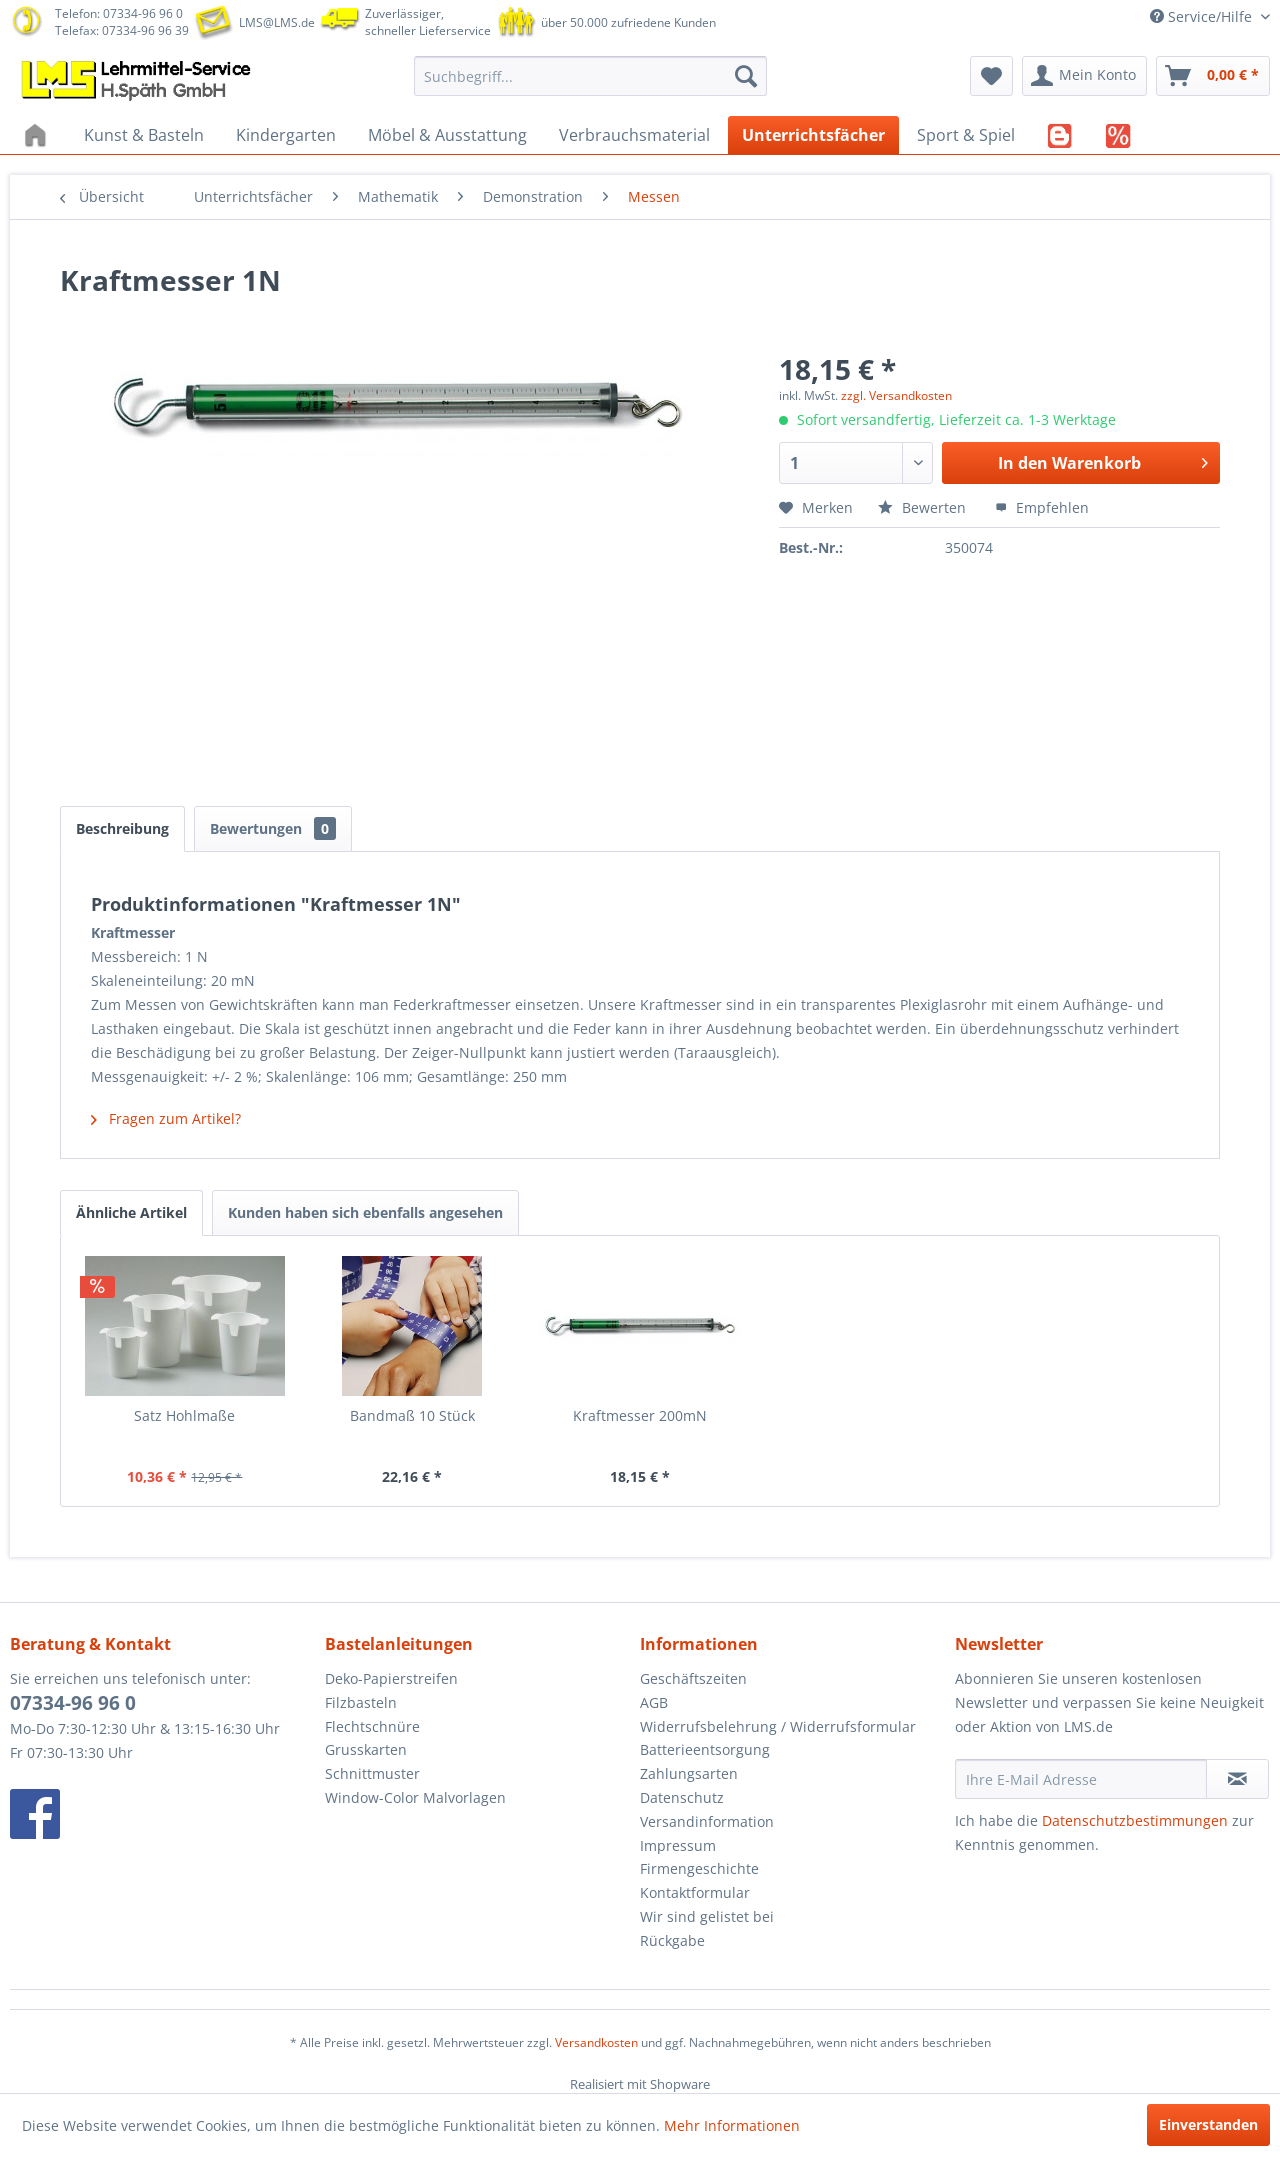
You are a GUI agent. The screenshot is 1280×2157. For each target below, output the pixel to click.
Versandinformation (707, 1821)
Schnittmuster (372, 1773)
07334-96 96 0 (73, 1703)
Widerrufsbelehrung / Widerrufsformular (778, 1726)
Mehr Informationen (732, 2125)
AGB (654, 1702)
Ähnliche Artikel (131, 1212)
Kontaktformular (695, 1892)
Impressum (678, 1845)
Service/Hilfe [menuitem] (1203, 16)
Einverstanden (1208, 2124)
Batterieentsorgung (705, 1749)
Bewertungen (273, 828)
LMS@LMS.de (277, 22)
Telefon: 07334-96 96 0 (119, 13)
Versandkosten (596, 2042)
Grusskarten (366, 1749)
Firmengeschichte (699, 1868)
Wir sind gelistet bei (707, 1916)
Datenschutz (682, 1797)
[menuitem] (590, 76)
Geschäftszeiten (693, 1678)
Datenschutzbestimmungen (1135, 1820)
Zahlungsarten (689, 1773)
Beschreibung (122, 828)
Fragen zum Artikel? (166, 1118)
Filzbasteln (361, 1702)
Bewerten (924, 507)
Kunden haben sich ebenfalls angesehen (365, 1212)
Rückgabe (672, 1940)
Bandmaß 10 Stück (412, 1415)
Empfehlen (1042, 507)
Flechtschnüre (372, 1726)
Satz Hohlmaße (184, 1415)
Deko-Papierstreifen (391, 1678)
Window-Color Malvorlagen (415, 1797)
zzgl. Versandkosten (896, 395)
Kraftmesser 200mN (640, 1415)
